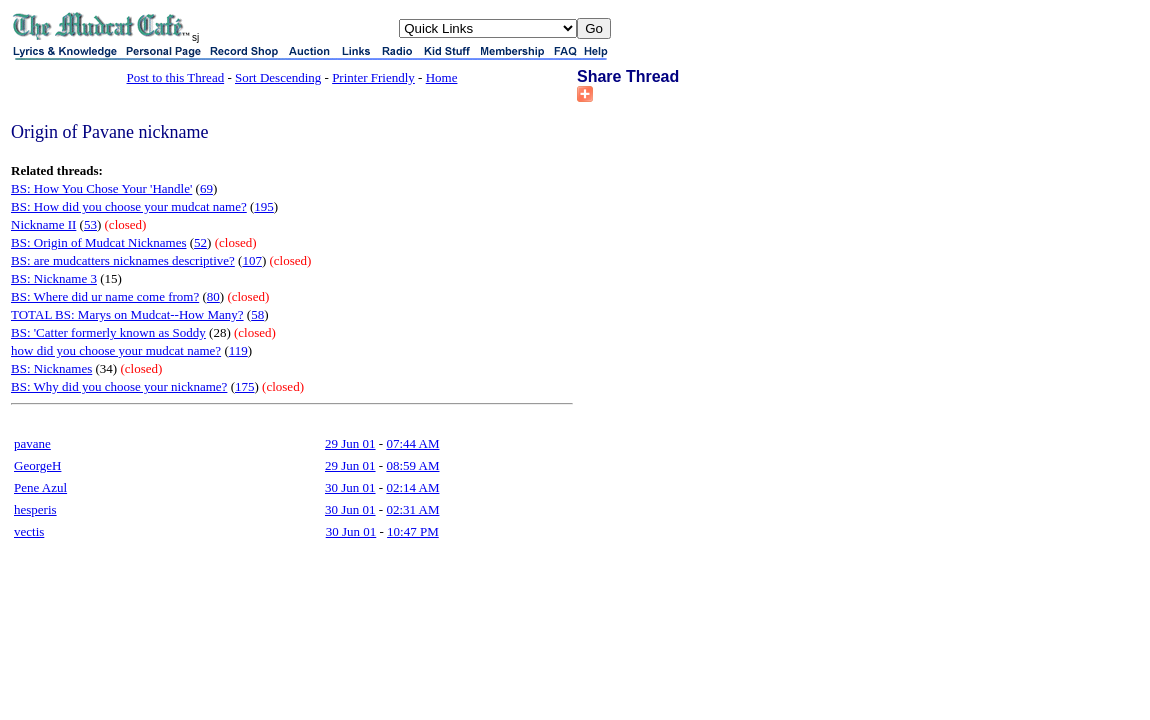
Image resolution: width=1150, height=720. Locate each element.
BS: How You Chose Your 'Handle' (101, 188)
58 (257, 314)
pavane (32, 443)
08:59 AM (412, 465)
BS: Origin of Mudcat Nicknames (98, 242)
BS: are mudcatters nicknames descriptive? (123, 260)
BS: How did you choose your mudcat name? (129, 206)
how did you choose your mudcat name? (116, 350)
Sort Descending (278, 77)
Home (442, 77)
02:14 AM (412, 487)
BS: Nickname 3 (54, 278)
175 (245, 386)
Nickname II (43, 224)
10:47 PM (413, 531)
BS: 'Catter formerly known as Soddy (108, 332)
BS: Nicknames (51, 368)
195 (264, 206)
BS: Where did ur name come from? (105, 296)
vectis (29, 531)
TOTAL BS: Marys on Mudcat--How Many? (127, 314)
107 (252, 260)
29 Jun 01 (350, 443)
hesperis (35, 509)
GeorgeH (37, 465)
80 (213, 296)
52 (200, 242)
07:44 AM (412, 443)
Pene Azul (40, 487)
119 (238, 350)
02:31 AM (412, 509)
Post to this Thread (176, 77)
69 (206, 188)
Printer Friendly (373, 77)
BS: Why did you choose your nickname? (119, 386)
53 (90, 224)
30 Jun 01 (350, 487)
